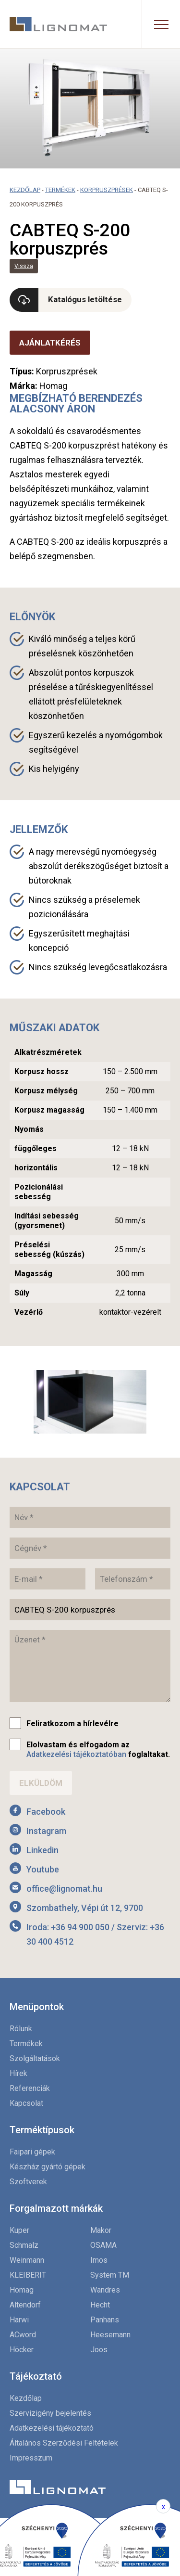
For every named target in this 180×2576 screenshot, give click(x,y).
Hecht (100, 2304)
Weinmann (27, 2260)
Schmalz (24, 2245)
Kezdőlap (25, 189)
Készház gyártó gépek (47, 2166)
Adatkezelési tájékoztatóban (76, 1754)
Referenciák (30, 2088)
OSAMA (103, 2245)
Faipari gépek (32, 2151)
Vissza (23, 266)
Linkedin (42, 1850)
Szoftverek (28, 2181)
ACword (23, 2334)
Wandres (105, 2289)
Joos (99, 2349)
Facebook (45, 1812)
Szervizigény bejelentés (50, 2413)
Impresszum (31, 2457)
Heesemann (110, 2334)
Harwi (19, 2319)
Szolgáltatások (35, 2058)
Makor (100, 2230)
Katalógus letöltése (85, 299)
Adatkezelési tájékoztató (52, 2428)
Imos (99, 2260)
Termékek (60, 189)
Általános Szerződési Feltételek (64, 2443)
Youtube (42, 1869)
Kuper (19, 2230)
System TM (109, 2275)
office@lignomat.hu (64, 1889)
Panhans (104, 2319)
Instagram (46, 1831)
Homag (22, 2289)
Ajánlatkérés (50, 342)
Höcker (22, 2349)
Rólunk (21, 2028)
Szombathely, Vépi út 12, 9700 (84, 1908)
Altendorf (25, 2304)
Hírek (18, 2073)
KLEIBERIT (28, 2275)
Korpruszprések (106, 189)
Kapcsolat (26, 2103)
